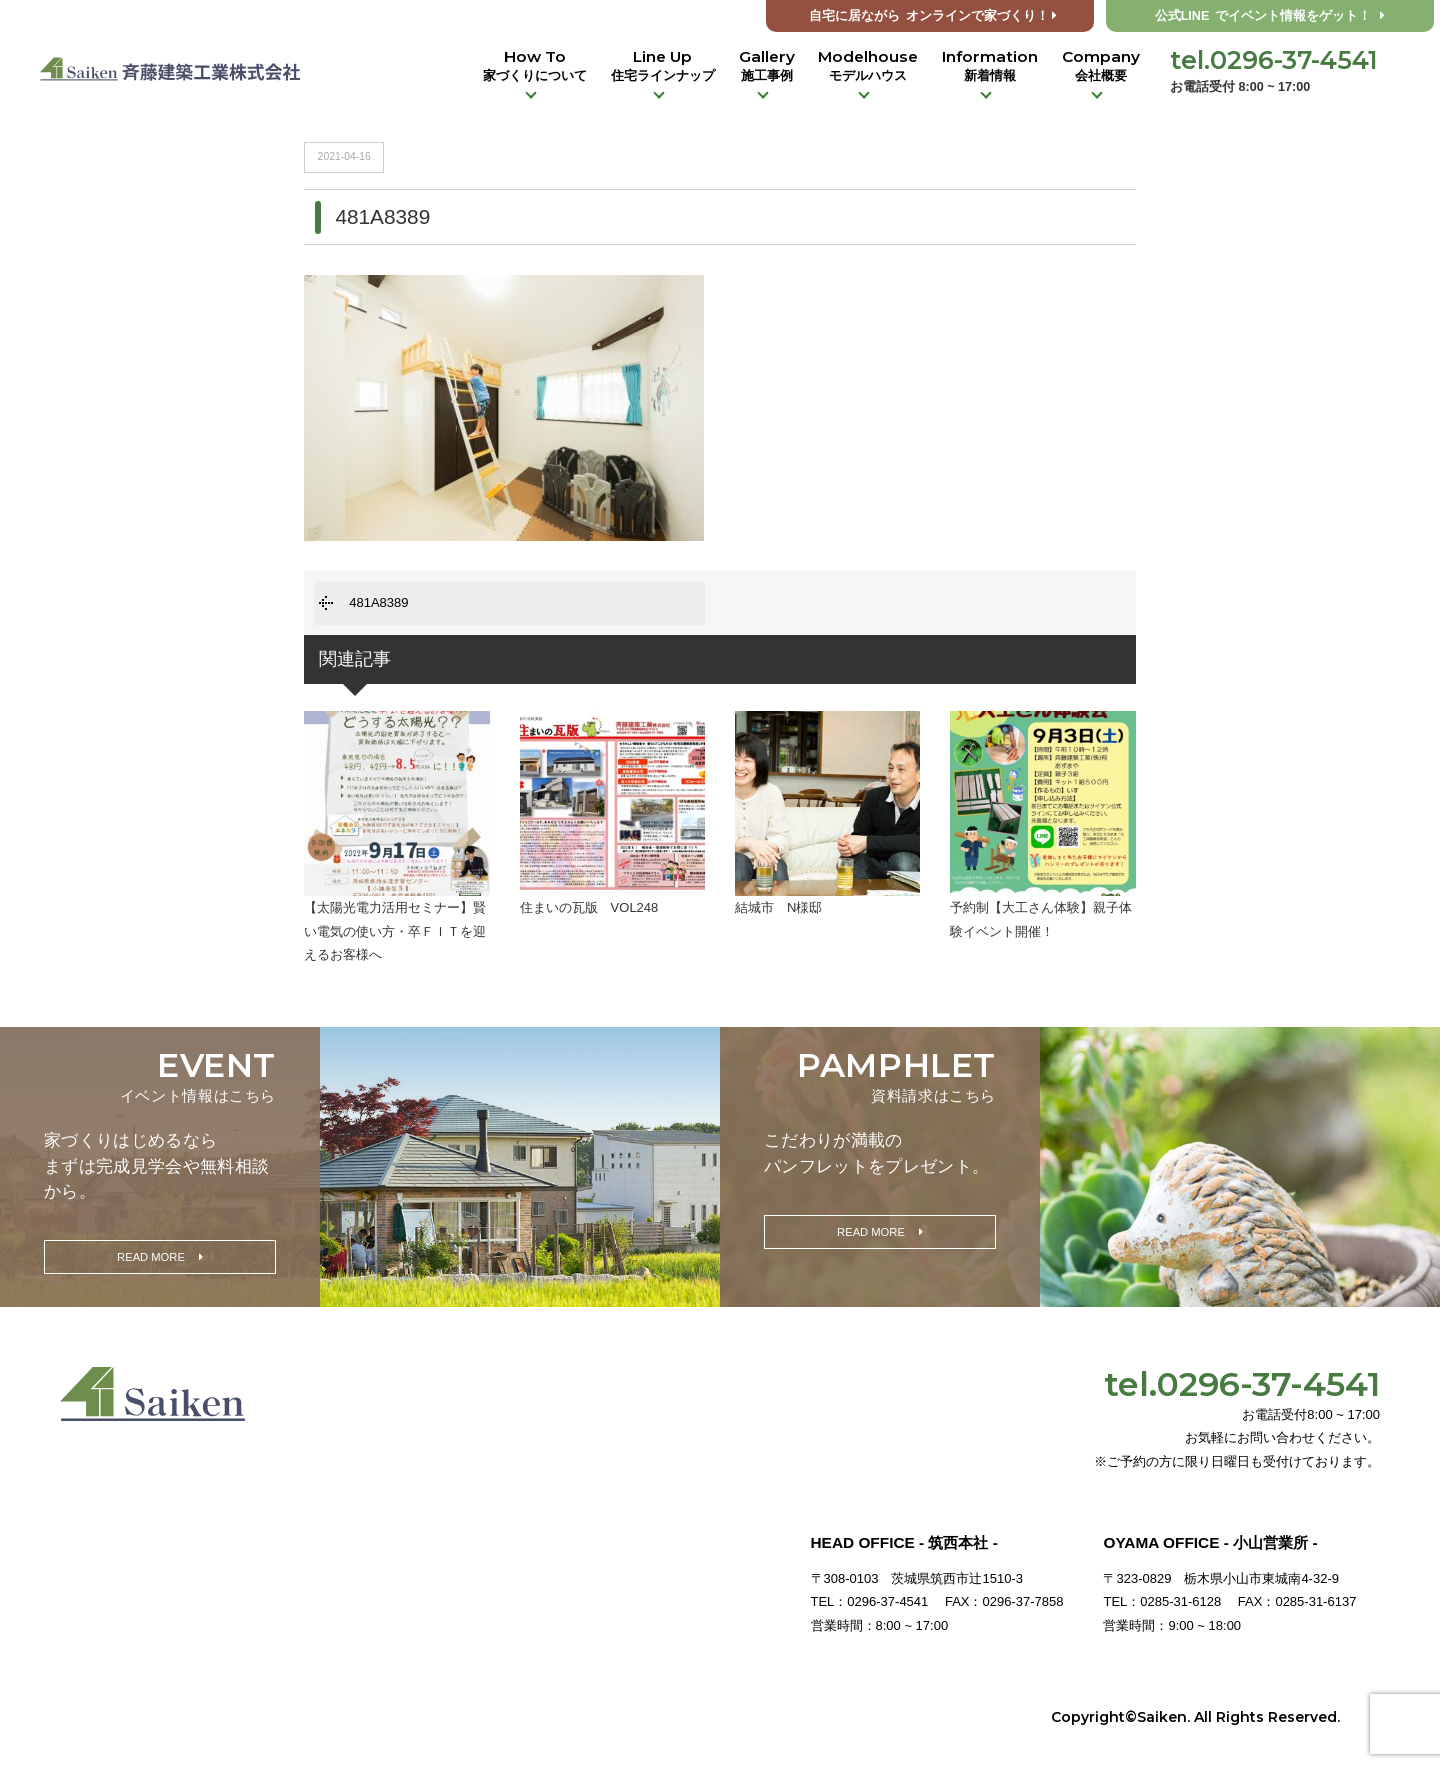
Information (990, 66)
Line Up (663, 66)
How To (535, 66)
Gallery (767, 66)
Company (1101, 66)
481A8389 (378, 602)
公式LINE (1270, 16)
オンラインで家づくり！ (933, 16)
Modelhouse (868, 66)
